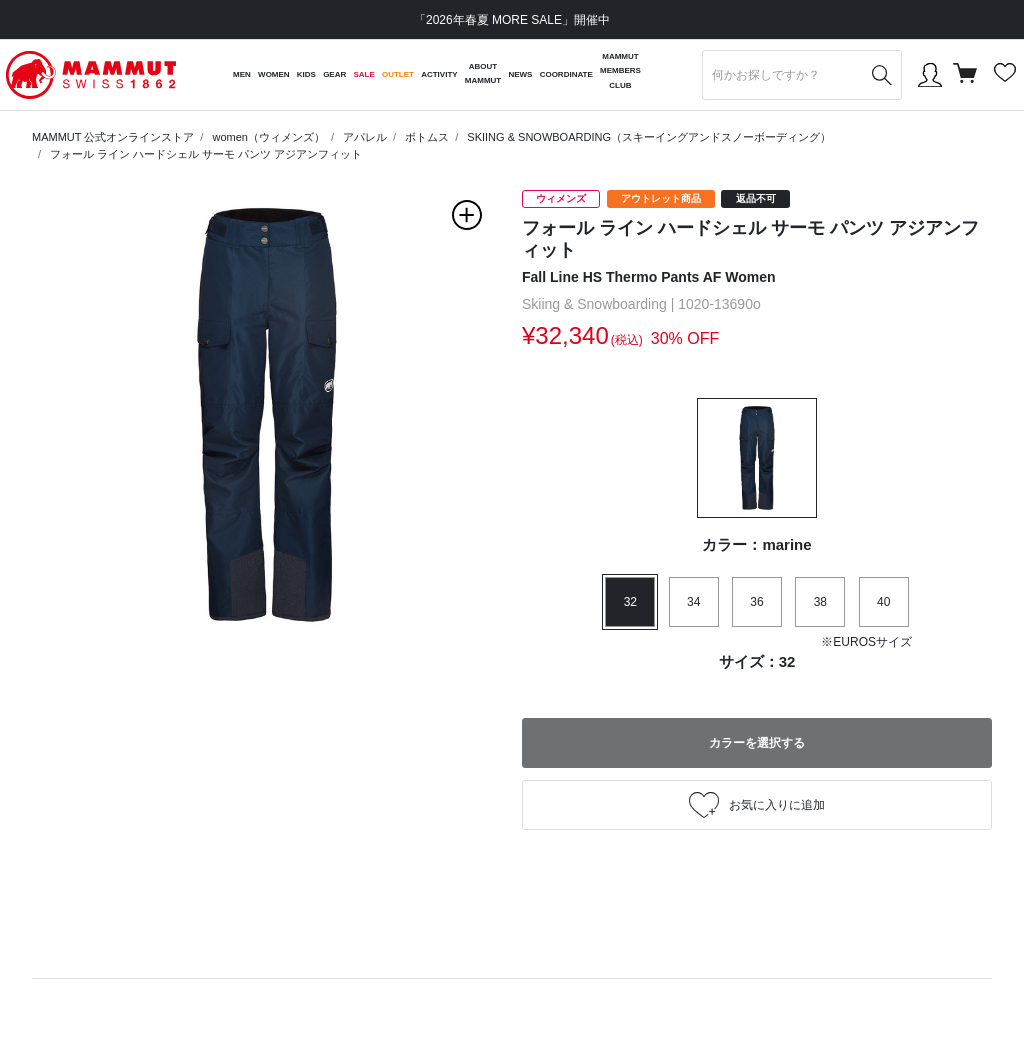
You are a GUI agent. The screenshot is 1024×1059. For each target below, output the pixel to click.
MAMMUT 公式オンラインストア (113, 137)
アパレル (365, 137)
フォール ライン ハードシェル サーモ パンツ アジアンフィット (206, 154)
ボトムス (427, 137)
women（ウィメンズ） (268, 137)
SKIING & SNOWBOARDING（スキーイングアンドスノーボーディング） (649, 137)
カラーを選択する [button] (757, 743)
